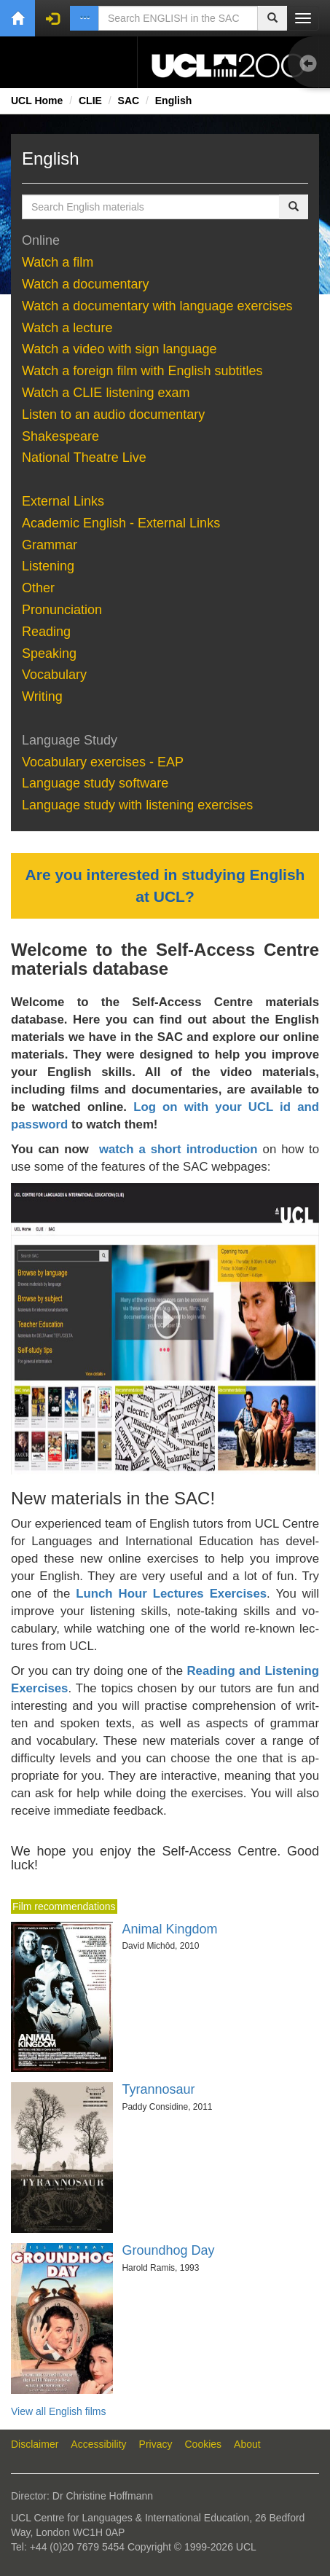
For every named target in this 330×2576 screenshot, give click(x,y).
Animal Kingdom (169, 1929)
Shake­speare (62, 436)
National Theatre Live (84, 457)
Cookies (203, 2444)
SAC (129, 100)
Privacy (156, 2444)
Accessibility (98, 2444)
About (247, 2444)
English (173, 100)
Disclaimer (34, 2444)
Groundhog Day (168, 2250)
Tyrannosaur (158, 2089)
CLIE (90, 100)
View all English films (58, 2411)
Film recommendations (64, 1906)
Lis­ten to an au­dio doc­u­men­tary (113, 414)
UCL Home (37, 100)
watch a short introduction (178, 1149)
